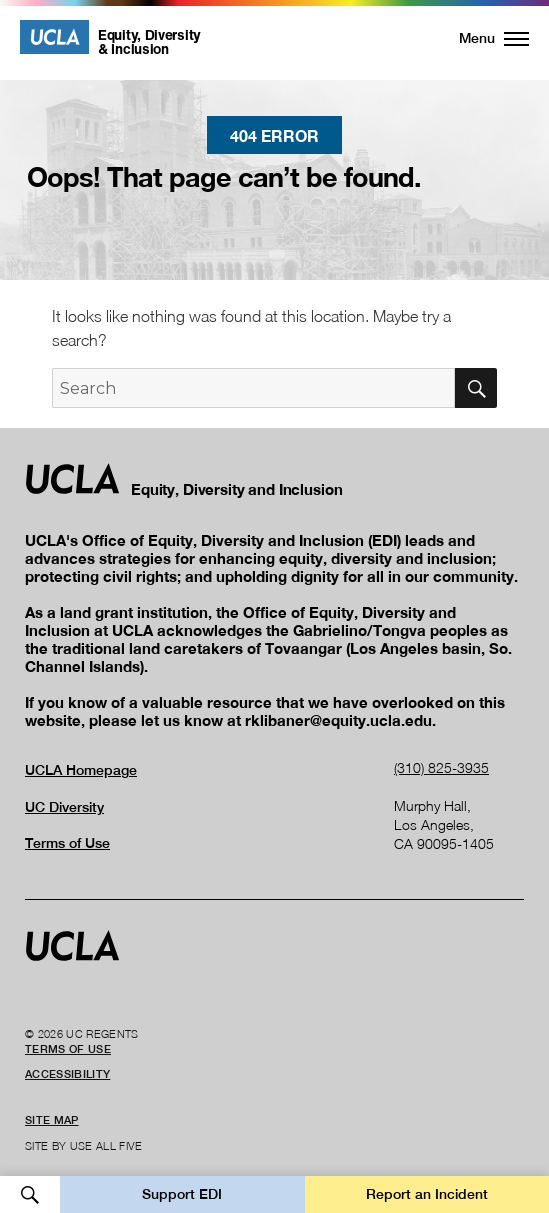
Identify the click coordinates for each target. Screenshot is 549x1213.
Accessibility (67, 1074)
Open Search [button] (30, 1194)
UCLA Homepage (81, 770)
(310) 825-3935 (441, 767)
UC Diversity (64, 807)
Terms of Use (67, 843)
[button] (482, 38)
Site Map (52, 1120)
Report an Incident (427, 1194)
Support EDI (182, 1194)
